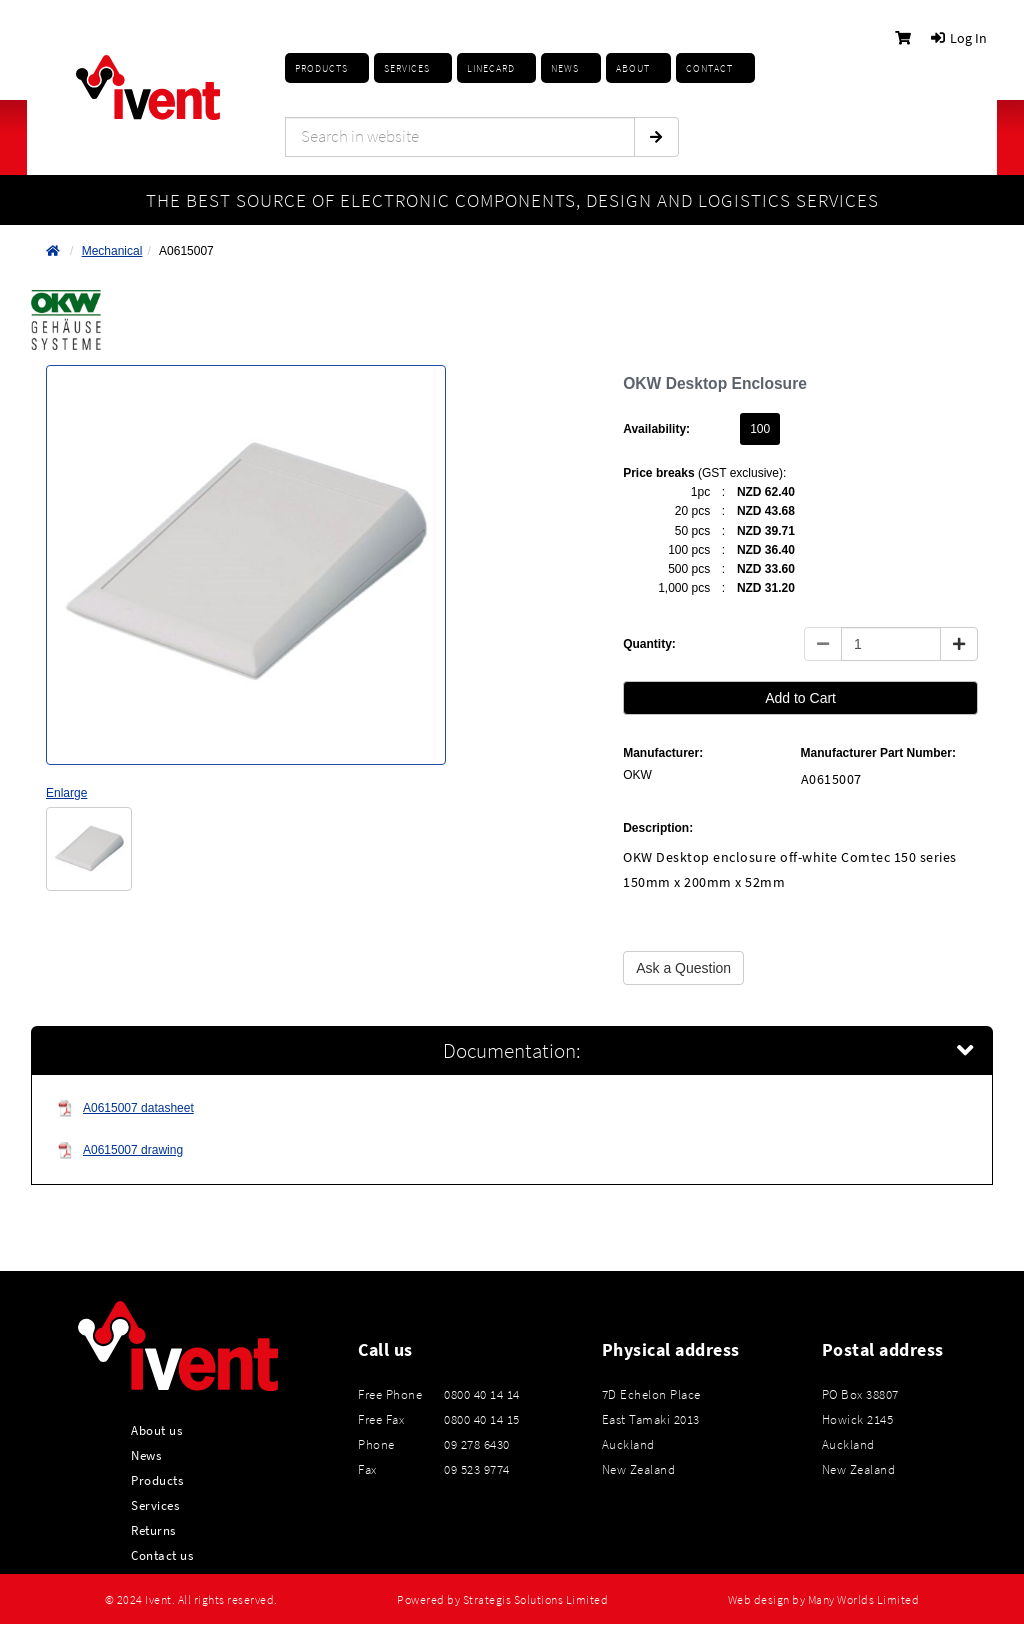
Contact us (162, 1555)
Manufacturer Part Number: (878, 753)
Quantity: (649, 644)
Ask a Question (683, 968)
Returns (153, 1530)
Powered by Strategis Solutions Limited (502, 1600)
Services (155, 1505)
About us (156, 1430)
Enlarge (66, 793)
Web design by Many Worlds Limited (824, 1600)
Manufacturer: (663, 753)
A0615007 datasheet (125, 1108)
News (146, 1455)
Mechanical (112, 251)
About (633, 68)
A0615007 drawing (120, 1150)
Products (321, 68)
